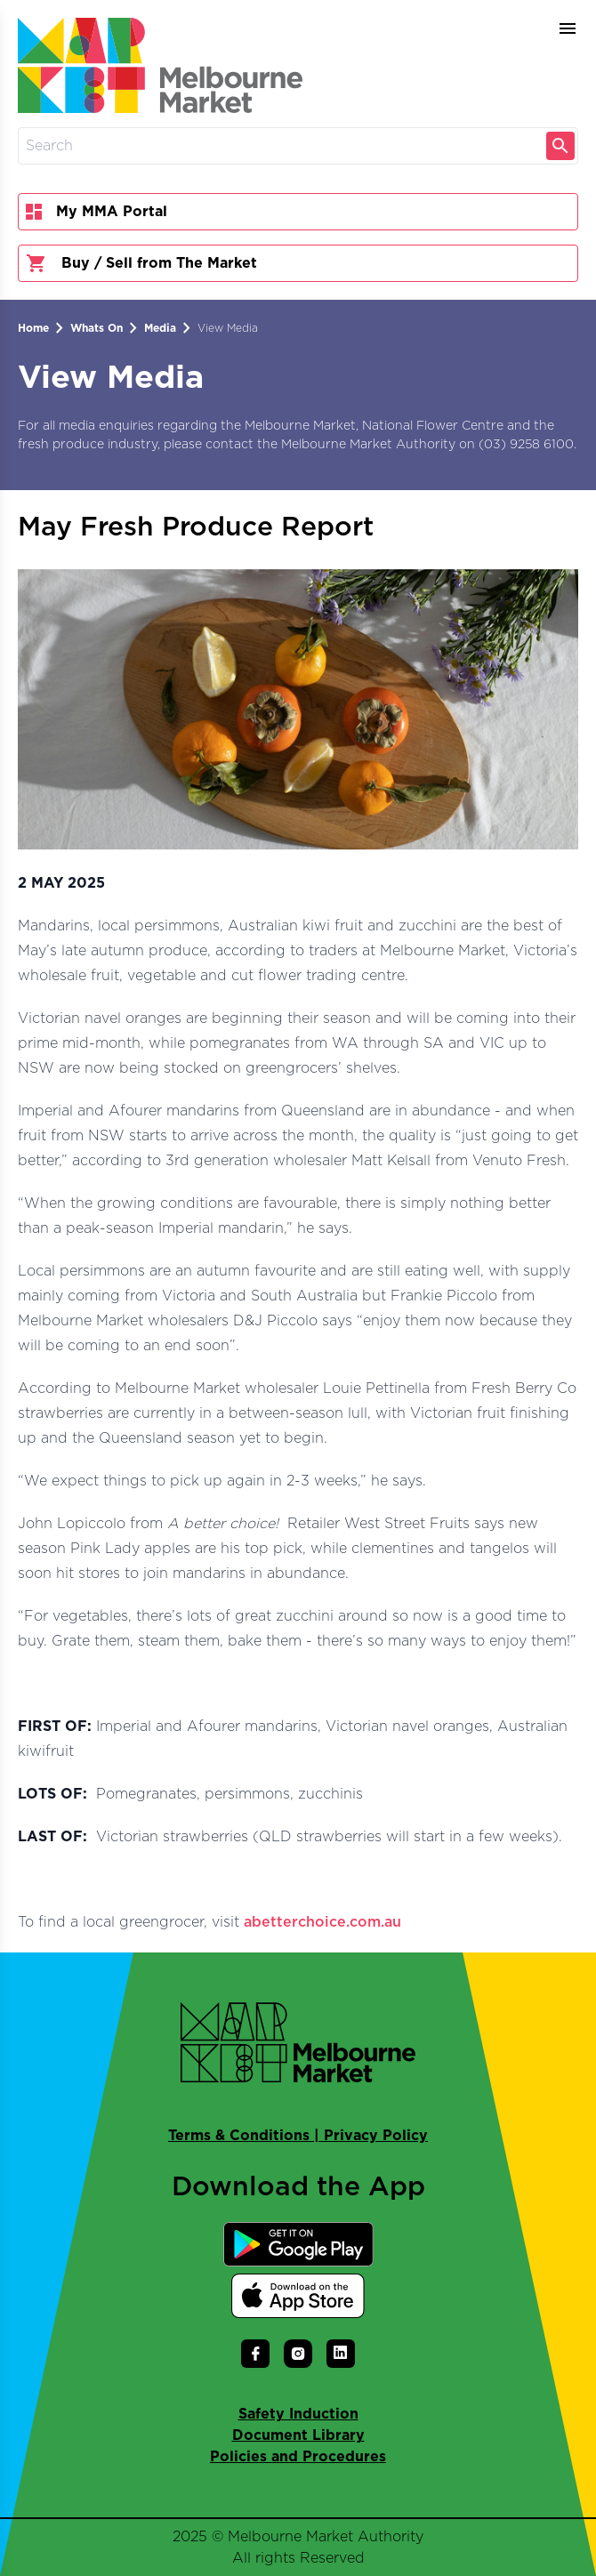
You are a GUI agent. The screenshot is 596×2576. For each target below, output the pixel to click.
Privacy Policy (376, 2136)
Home (33, 328)
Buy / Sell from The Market (141, 263)
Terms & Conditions (239, 2136)
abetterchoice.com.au (322, 1922)
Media (160, 328)
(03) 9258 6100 (526, 445)
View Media (227, 328)
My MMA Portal (96, 212)
